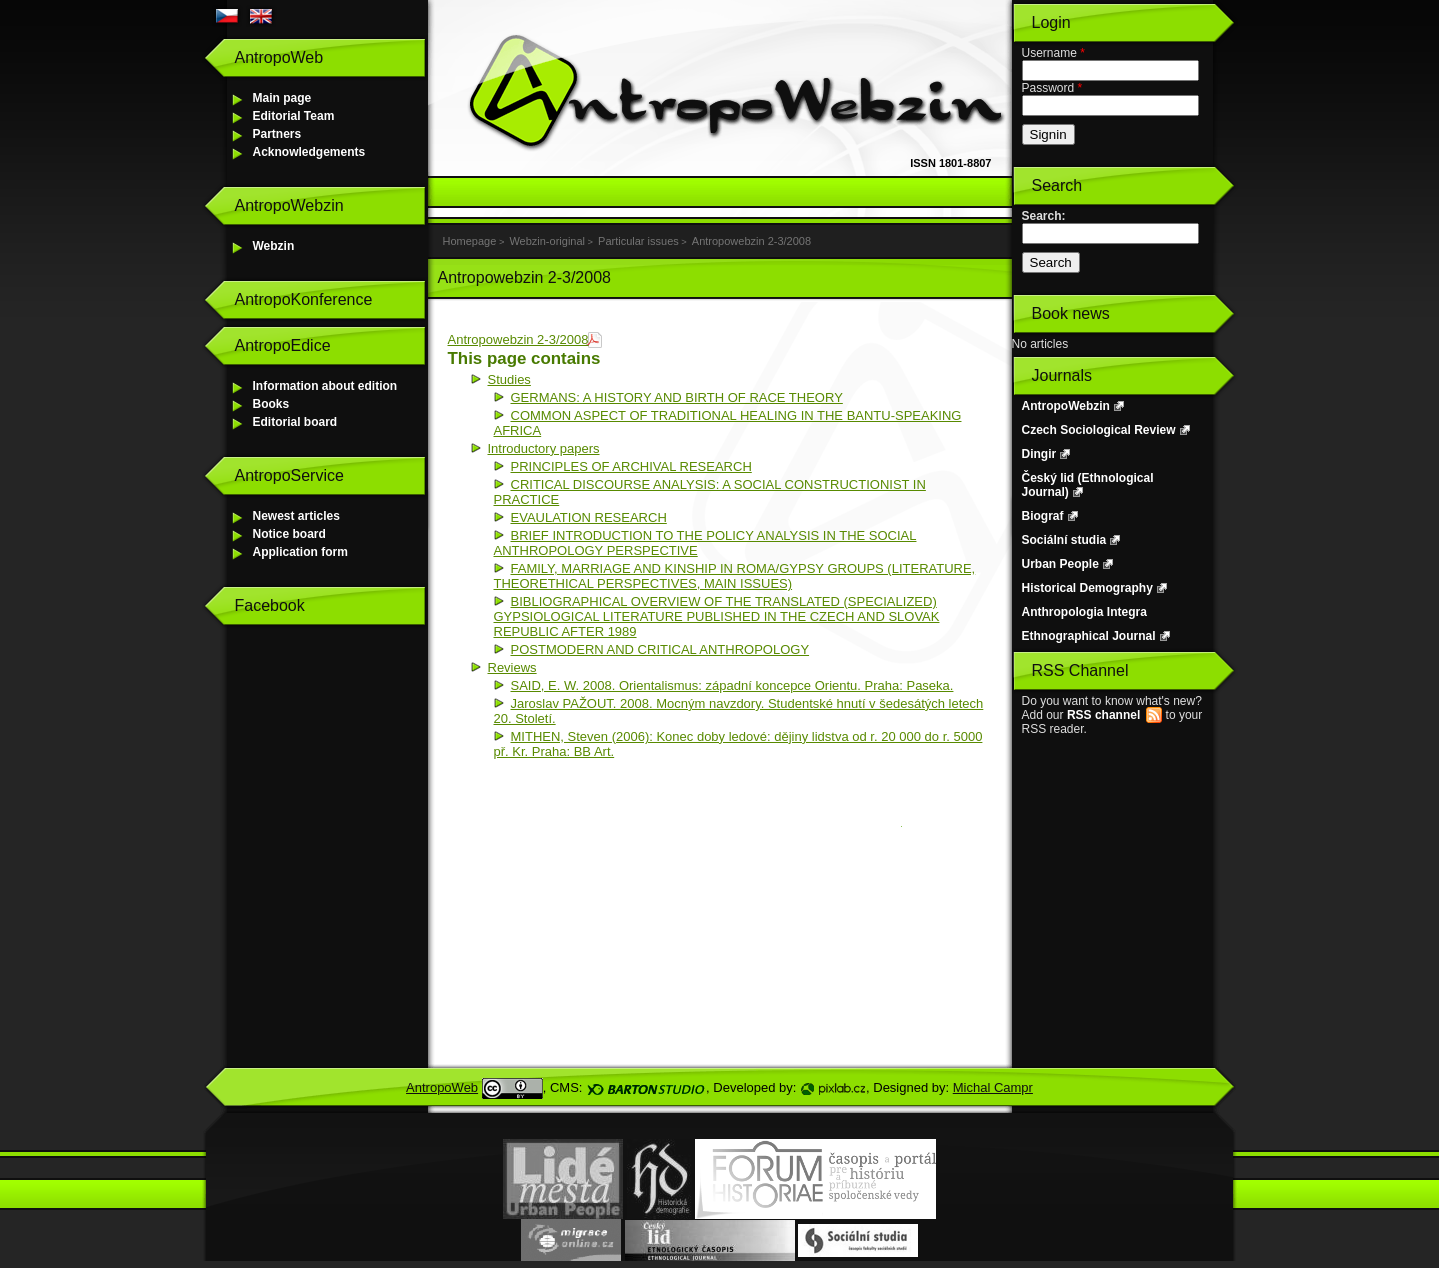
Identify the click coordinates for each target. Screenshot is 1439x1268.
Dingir (1039, 454)
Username (1053, 53)
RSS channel (1103, 715)
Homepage (470, 241)
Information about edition (325, 386)
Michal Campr (993, 1087)
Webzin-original (547, 241)
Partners (277, 134)
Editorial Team (294, 116)
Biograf (1043, 516)
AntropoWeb (442, 1087)
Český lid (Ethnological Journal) (1088, 485)
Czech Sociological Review (1099, 430)
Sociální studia (1064, 540)
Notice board (289, 534)
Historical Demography (1087, 588)
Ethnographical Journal (1089, 636)
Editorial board (295, 422)
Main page (282, 98)
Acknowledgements (309, 152)
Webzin (274, 246)
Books (271, 404)
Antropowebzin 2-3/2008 (751, 241)
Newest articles (296, 516)
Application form (300, 552)
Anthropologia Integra (1084, 612)
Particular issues (638, 241)
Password (1052, 88)
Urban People (1060, 564)
